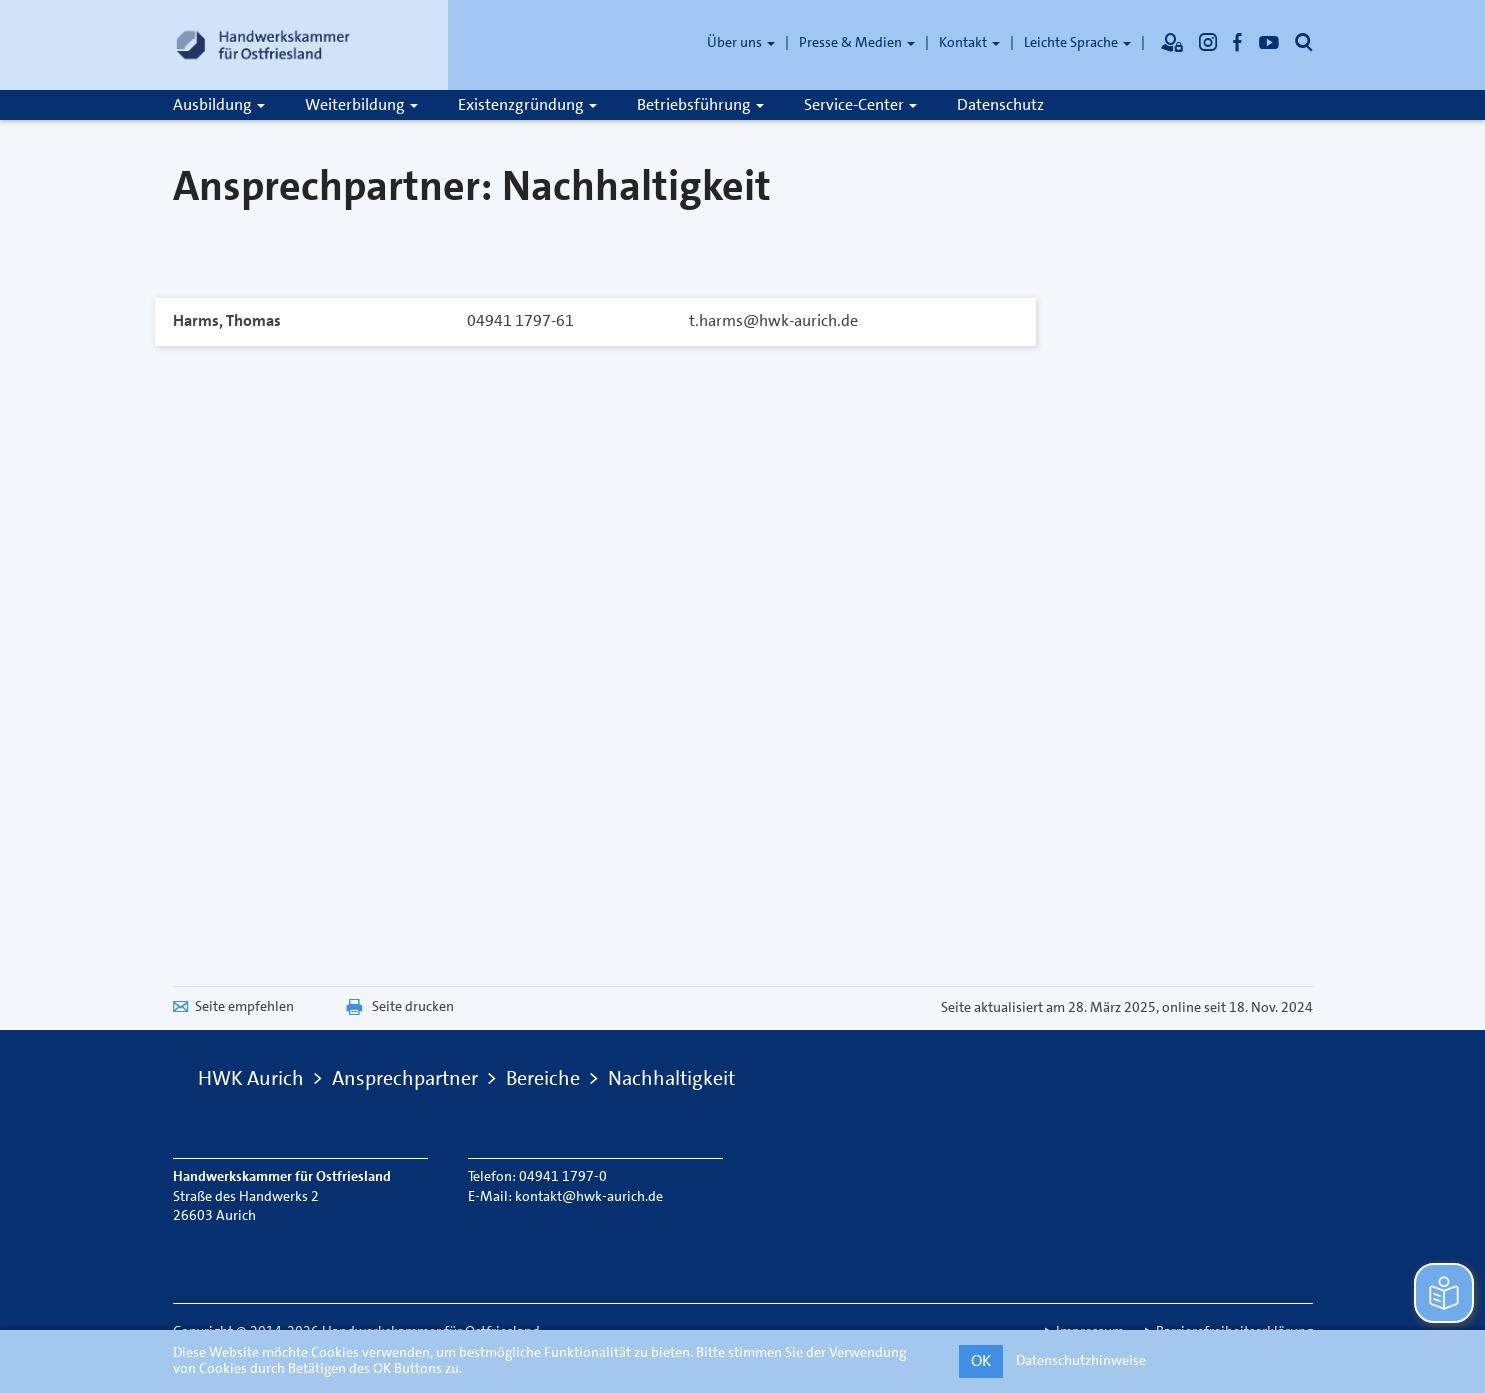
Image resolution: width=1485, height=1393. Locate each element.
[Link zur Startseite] (263, 45)
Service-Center (860, 104)
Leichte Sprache (1077, 42)
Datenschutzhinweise (1081, 1360)
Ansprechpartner (405, 1078)
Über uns (741, 42)
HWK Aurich (251, 1078)
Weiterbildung (361, 104)
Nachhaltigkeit (671, 1078)
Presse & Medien (857, 42)
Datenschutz (1000, 104)
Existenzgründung (527, 104)
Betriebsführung (700, 104)
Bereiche (543, 1078)
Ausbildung (219, 104)
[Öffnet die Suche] (1304, 42)
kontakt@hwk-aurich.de (589, 1196)
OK (981, 1360)
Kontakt (969, 42)
